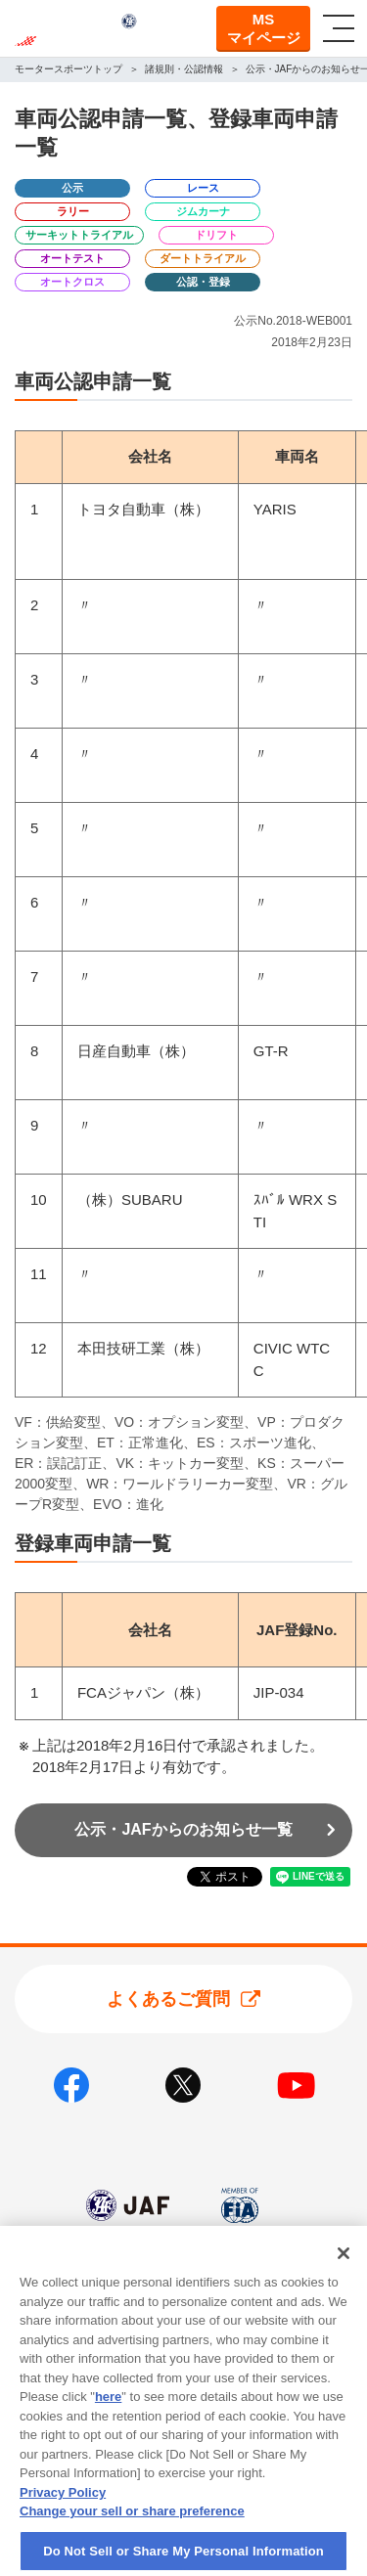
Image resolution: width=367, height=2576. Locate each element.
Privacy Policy (63, 2513)
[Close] (343, 2274)
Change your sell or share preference (132, 2532)
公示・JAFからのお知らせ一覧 (183, 1829)
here (108, 2418)
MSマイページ (263, 29)
